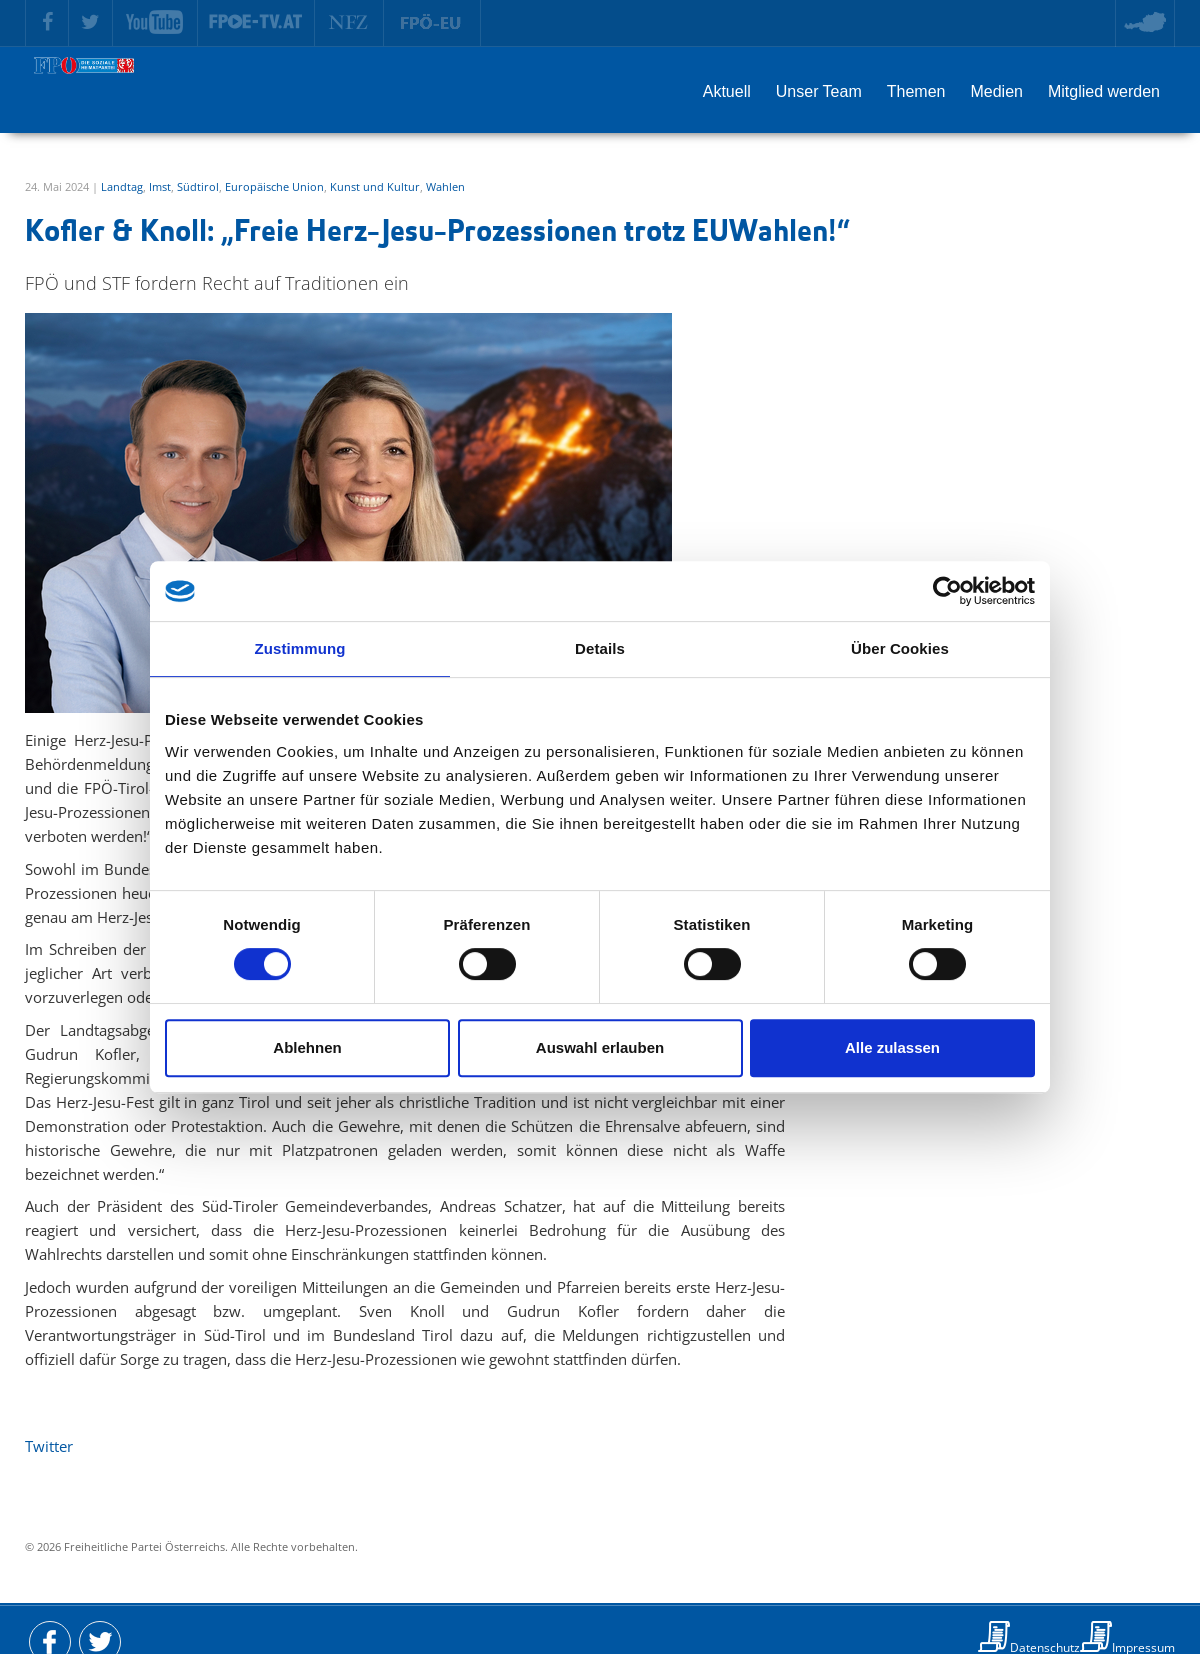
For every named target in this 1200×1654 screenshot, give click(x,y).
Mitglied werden (1104, 91)
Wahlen (445, 186)
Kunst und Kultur (375, 186)
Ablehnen (307, 1047)
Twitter (49, 1446)
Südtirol (198, 186)
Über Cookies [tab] (900, 648)
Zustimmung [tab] (300, 648)
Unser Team (819, 91)
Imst (160, 186)
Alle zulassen (892, 1047)
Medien (996, 91)
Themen (916, 91)
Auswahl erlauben (600, 1047)
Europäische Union (274, 186)
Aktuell (727, 91)
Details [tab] (600, 648)
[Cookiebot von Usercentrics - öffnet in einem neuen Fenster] (947, 591)
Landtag (122, 186)
